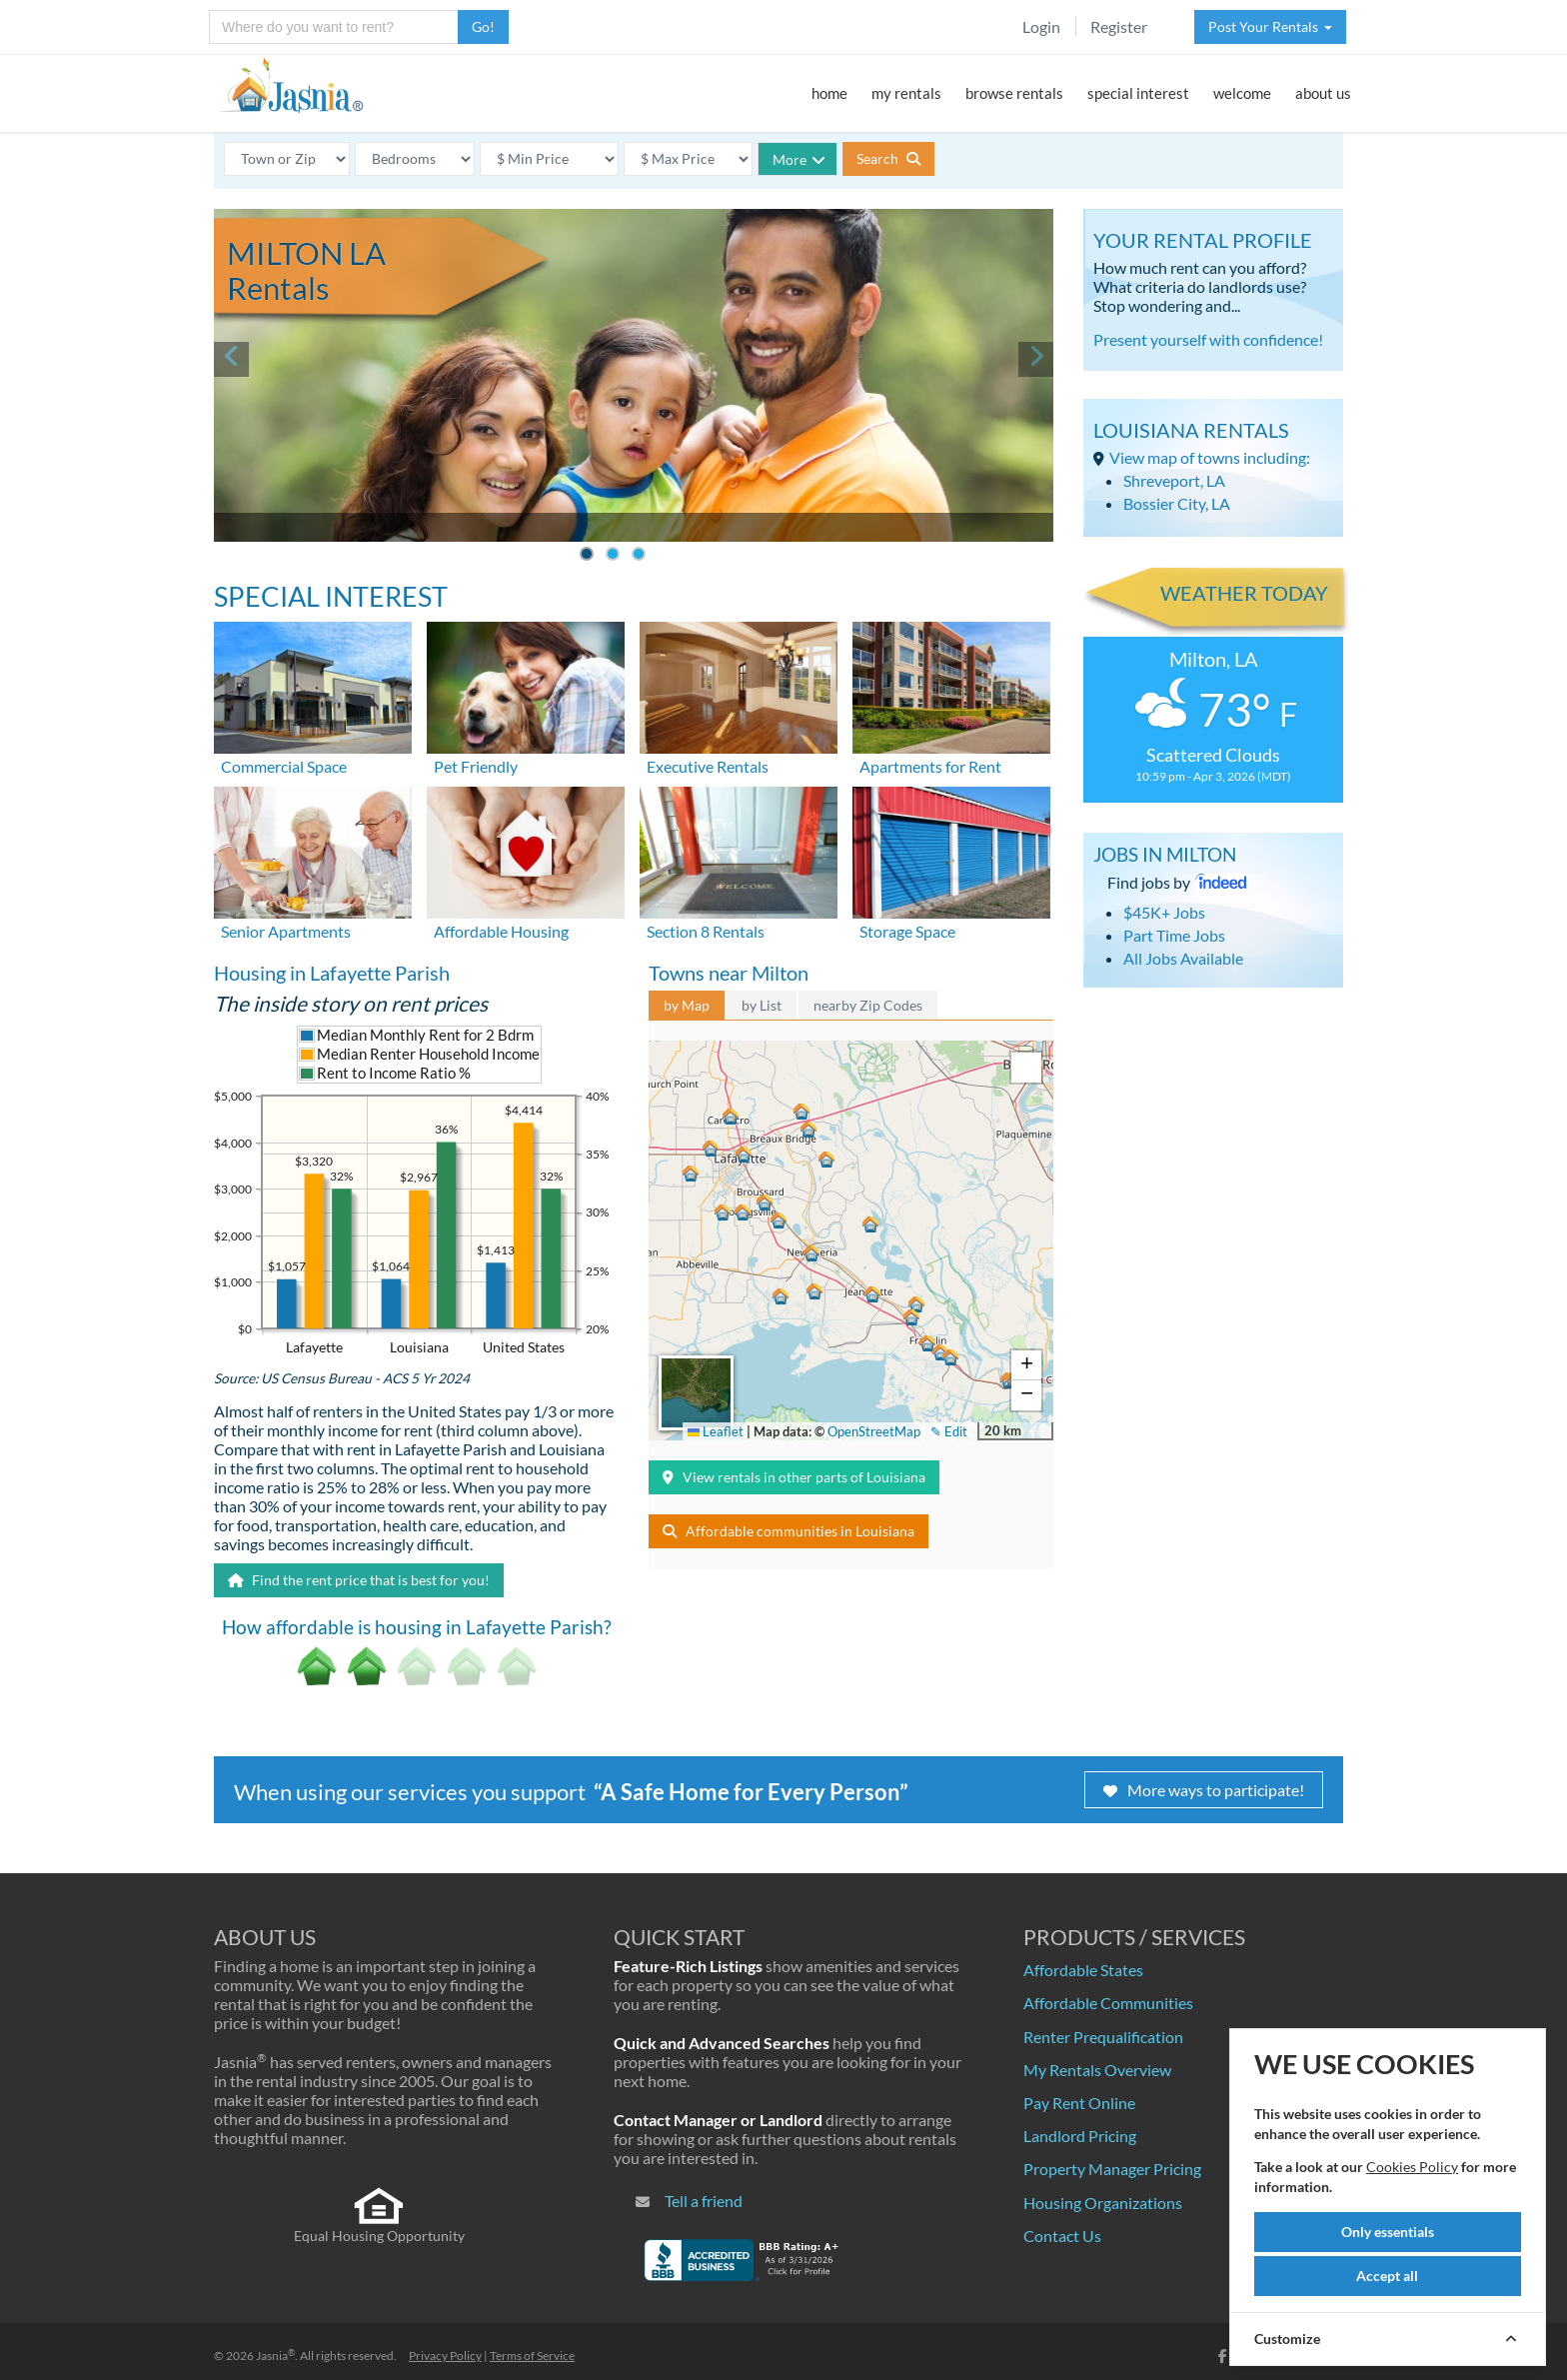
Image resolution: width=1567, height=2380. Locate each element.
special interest (1138, 93)
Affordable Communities (1108, 2002)
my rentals (906, 93)
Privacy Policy (445, 2355)
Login (1041, 26)
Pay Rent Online (1079, 2102)
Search (888, 158)
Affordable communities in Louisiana (788, 1530)
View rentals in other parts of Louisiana (794, 1476)
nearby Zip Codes (867, 1005)
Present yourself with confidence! (1208, 339)
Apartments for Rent (930, 766)
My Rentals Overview (1097, 2069)
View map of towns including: (1209, 457)
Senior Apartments (286, 931)
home (829, 93)
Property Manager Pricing (1112, 2168)
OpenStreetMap (873, 1431)
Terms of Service (532, 2355)
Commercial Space (284, 766)
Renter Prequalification (1103, 2036)
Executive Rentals (708, 766)
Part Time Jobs (1174, 935)
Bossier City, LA (1176, 503)
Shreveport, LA (1174, 480)
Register (1118, 26)
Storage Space (907, 931)
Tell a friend (704, 2200)
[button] (743, 1154)
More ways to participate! (1203, 1789)
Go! (483, 26)
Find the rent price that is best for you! (359, 1579)
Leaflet (716, 1431)
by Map (687, 1005)
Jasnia (275, 2355)
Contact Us (1062, 2235)
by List (762, 1005)
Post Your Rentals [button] (1270, 26)
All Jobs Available (1183, 958)
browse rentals (1014, 93)
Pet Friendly (476, 766)
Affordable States (1083, 1969)
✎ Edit (948, 1431)
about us (1323, 93)
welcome (1242, 93)
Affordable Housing (501, 931)
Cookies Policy (1412, 2166)
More (799, 159)
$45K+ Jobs (1164, 912)
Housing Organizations (1102, 2202)
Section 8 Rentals (706, 931)
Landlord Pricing (1079, 2135)
